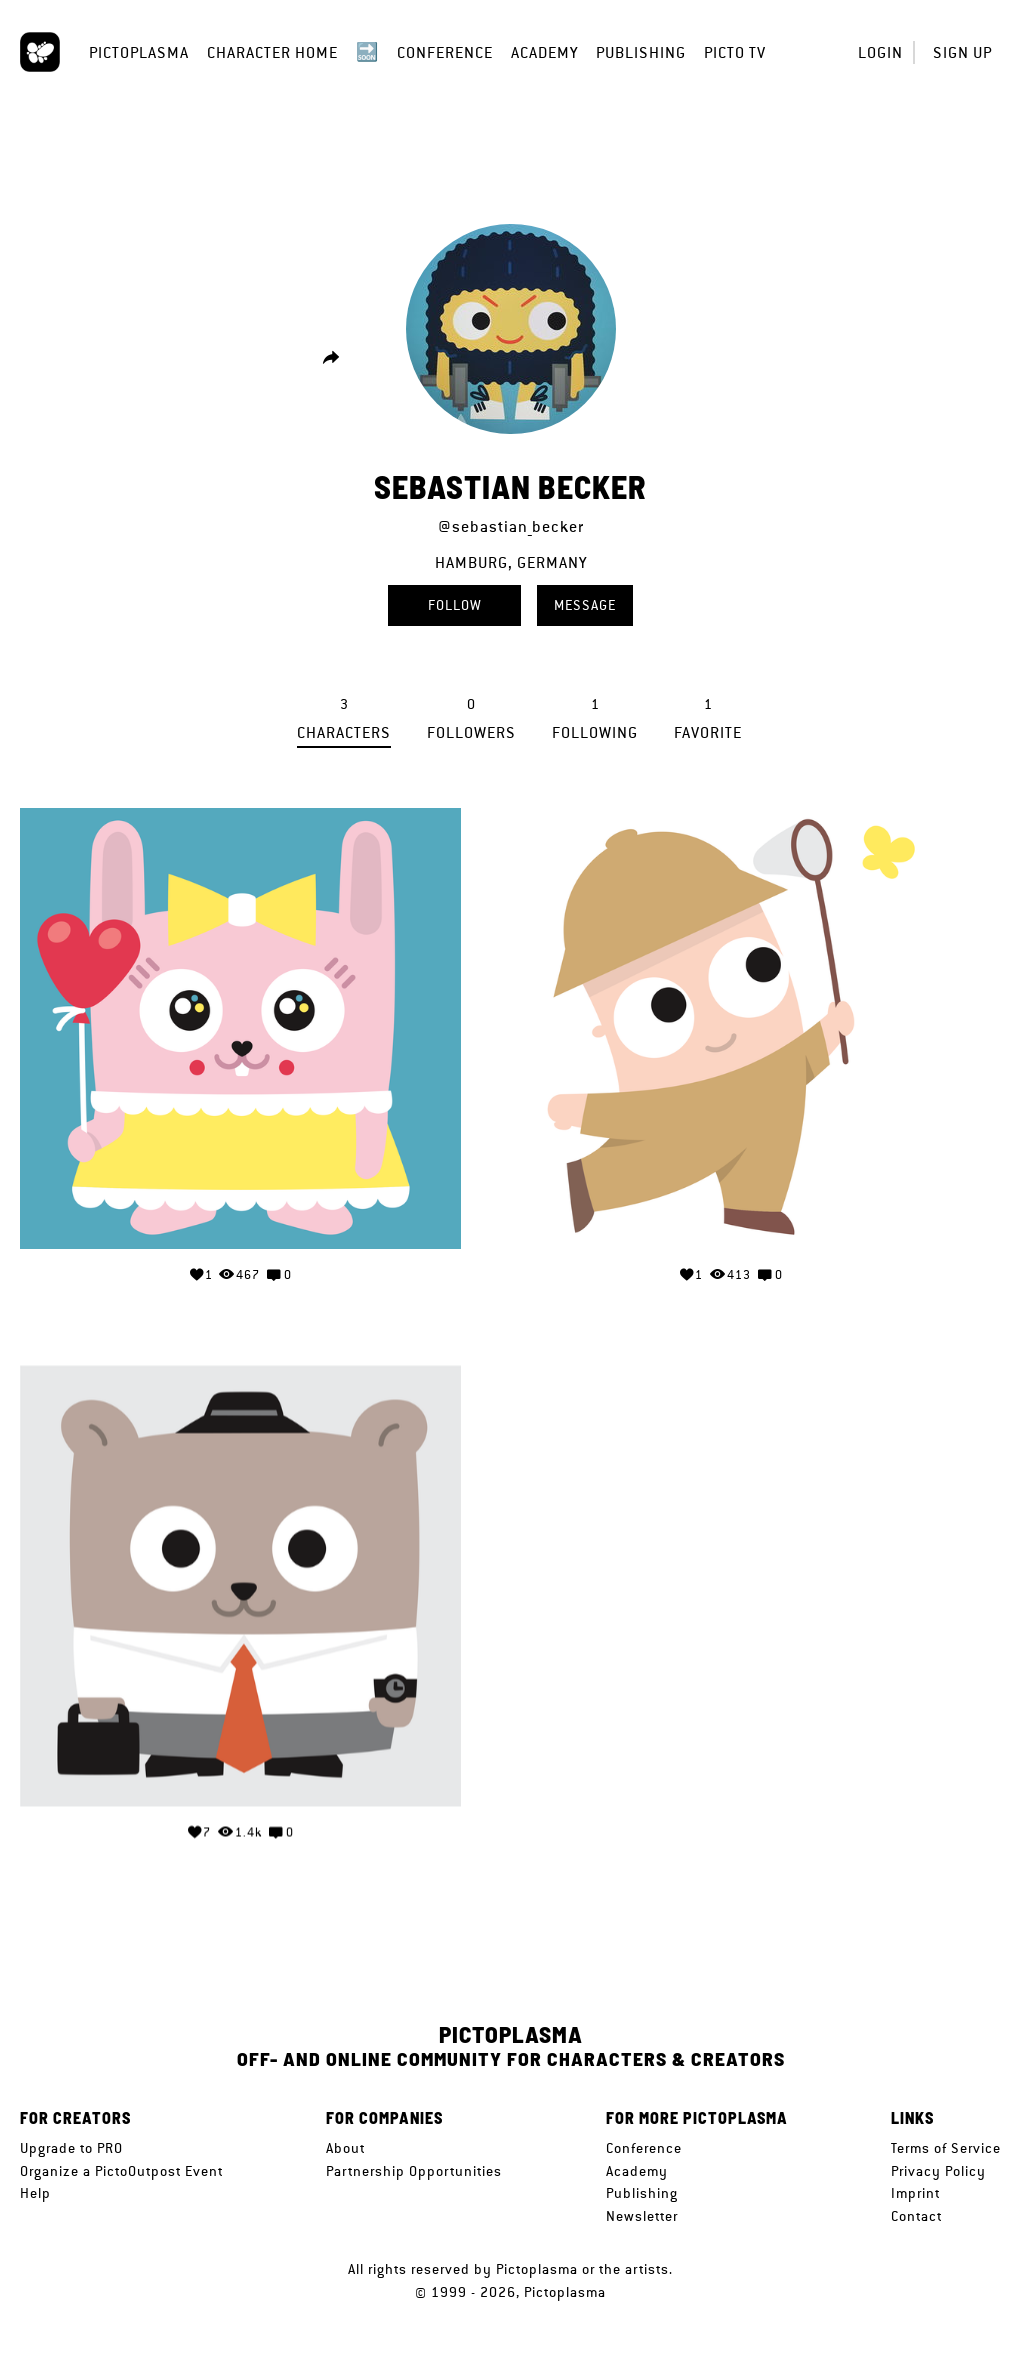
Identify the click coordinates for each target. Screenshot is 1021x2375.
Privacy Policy (938, 2171)
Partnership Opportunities (414, 2171)
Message (585, 605)
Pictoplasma (139, 52)
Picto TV (735, 52)
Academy (544, 52)
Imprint (915, 2193)
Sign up (962, 52)
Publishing (641, 52)
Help (35, 2193)
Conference (445, 52)
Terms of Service (946, 2148)
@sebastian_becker (511, 526)
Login (880, 52)
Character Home (272, 52)
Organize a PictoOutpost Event (121, 2171)
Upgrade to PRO (71, 2148)
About (345, 2148)
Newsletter (642, 2216)
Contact (916, 2216)
